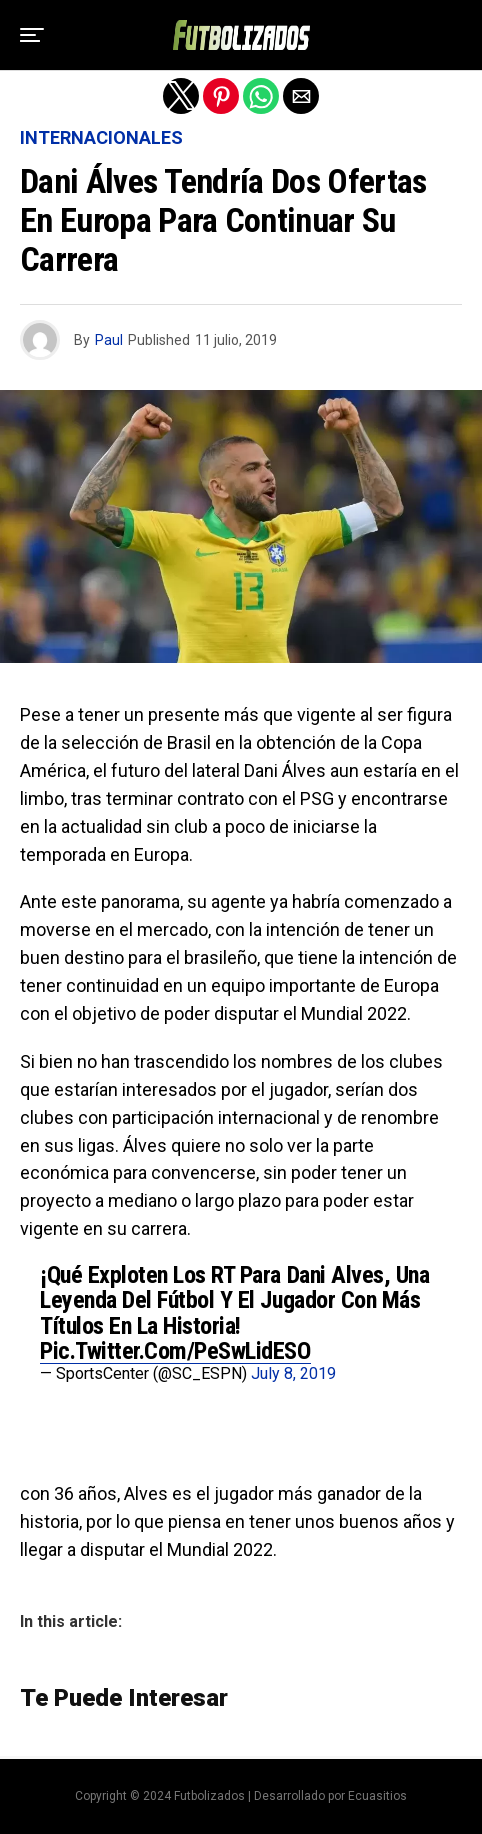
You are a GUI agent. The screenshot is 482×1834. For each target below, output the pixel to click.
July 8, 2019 (293, 1373)
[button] (32, 35)
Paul (109, 340)
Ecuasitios (377, 1796)
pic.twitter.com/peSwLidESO (175, 1351)
